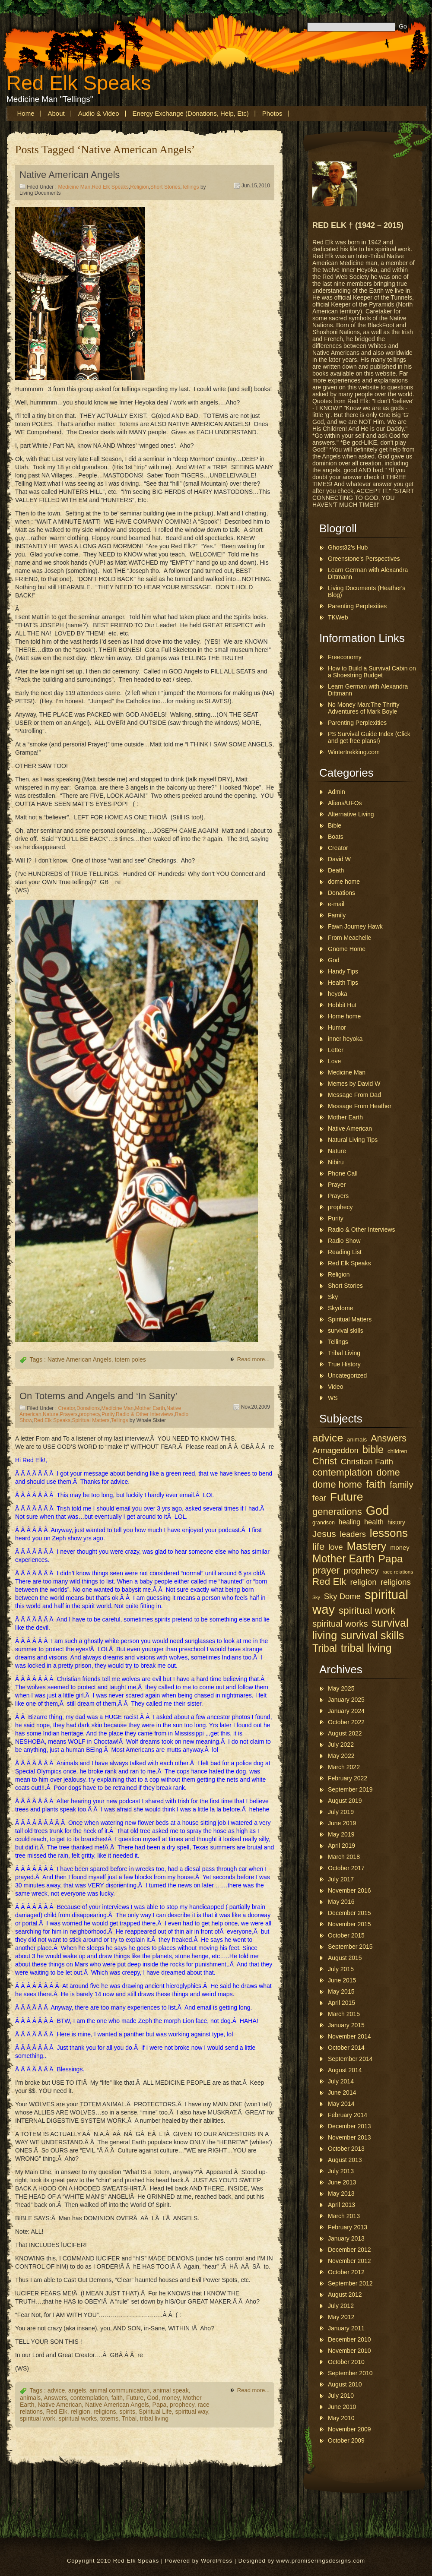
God (152, 2397)
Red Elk (56, 2411)
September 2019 (350, 1789)
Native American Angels (69, 174)
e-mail (336, 904)
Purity (108, 1414)
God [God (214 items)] (377, 1510)
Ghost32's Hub (348, 547)
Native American (60, 2404)
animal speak (171, 2390)
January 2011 (346, 2328)
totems (109, 2418)
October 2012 (346, 2272)
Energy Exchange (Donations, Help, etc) (191, 113)
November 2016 (349, 1890)
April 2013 (341, 2204)
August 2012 (345, 2294)
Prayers (68, 1414)
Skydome (340, 1308)
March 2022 (344, 1767)
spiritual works (77, 2418)
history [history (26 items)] (396, 1522)
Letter (335, 1049)
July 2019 (341, 1811)
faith (117, 2397)
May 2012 (341, 2317)
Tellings (190, 187)
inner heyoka (345, 1038)
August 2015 (345, 1957)
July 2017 (341, 1879)
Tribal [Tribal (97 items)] (324, 1648)
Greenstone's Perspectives (364, 558)
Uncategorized (347, 1375)
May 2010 (341, 2418)
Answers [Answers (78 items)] (389, 1438)
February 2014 (347, 2114)
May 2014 (341, 2103)
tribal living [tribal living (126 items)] (366, 1648)
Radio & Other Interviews (144, 1414)
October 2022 (346, 1722)
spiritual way (191, 2411)
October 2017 (346, 1868)
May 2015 (341, 1991)
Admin (336, 791)
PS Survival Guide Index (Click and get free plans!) (369, 737)
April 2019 (341, 1845)
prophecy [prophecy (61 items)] (361, 1570)
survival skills (345, 1330)
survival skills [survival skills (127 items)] (372, 1635)
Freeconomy (345, 657)
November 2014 (349, 2036)
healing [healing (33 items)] (349, 1522)
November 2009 (349, 2429)
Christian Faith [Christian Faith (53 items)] (366, 1461)
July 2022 (341, 1744)
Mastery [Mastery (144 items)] (366, 1546)
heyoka (337, 993)
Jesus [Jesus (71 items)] (324, 1534)
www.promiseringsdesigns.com (320, 2560)
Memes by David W (354, 1083)
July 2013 (341, 2171)
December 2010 (349, 2339)
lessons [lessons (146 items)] (389, 1533)
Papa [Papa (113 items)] (390, 1559)
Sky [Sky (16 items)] (316, 1597)
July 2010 (341, 2395)
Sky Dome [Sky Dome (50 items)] (342, 1596)
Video (335, 1386)
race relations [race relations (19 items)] (398, 1572)
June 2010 (342, 2406)
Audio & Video (98, 113)
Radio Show (344, 1240)
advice (56, 2390)
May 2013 (341, 2193)
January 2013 (346, 2238)
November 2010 (349, 2350)
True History (344, 1364)
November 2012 (349, 2260)
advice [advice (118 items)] (327, 1438)
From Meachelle (349, 937)
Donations (88, 1408)
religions (104, 2411)
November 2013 (349, 2137)
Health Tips (343, 982)
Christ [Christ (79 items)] (324, 1461)
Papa (159, 2404)
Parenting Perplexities (357, 606)
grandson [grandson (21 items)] (323, 1523)
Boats (335, 836)
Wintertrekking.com (354, 752)
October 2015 (346, 1935)
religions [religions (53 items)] (396, 1582)
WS (333, 1397)
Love (334, 1061)
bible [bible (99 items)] (373, 1449)
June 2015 (342, 1980)
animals (30, 2397)
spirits (127, 2411)
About (56, 113)
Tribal (129, 2418)
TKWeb (338, 617)
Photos (272, 113)
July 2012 (341, 2305)
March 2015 (344, 2013)
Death (336, 870)
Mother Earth (150, 1408)
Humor (337, 1027)
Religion (139, 187)
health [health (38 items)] (374, 1522)
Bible (334, 825)
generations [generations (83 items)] (337, 1511)
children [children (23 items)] (397, 1451)
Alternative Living (351, 814)
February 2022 (347, 1778)
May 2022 (341, 1755)
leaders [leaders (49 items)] (353, 1534)
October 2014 (346, 2047)
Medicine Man (74, 187)
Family (337, 915)
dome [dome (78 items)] (388, 1472)
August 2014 (345, 2070)
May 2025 (341, 1688)
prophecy (89, 1414)
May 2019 (341, 1834)
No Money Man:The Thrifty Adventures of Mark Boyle (363, 708)
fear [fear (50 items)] (319, 1497)
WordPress (216, 2560)
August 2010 (345, 2384)
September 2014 (350, 2058)
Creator (66, 1408)
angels (77, 2390)
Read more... (253, 1359)
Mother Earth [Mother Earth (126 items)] (343, 1558)
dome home (344, 881)
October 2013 (346, 2148)
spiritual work (37, 2418)
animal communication (119, 2390)
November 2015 (349, 1924)
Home (26, 113)
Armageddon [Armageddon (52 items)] (335, 1450)
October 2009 (346, 2440)
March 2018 (344, 1856)
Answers (55, 2397)
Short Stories (165, 187)
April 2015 (341, 2002)
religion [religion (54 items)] (363, 1582)
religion (80, 2411)
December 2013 (349, 2126)
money (170, 2397)
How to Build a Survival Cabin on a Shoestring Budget (372, 672)
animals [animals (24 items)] (357, 1439)
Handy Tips (343, 971)
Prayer (337, 1184)
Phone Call (343, 1173)
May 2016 (341, 1901)
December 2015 (349, 1912)
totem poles (130, 1359)
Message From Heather (359, 1106)
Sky (333, 1296)
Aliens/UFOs (345, 803)
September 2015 (350, 1946)
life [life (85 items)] (318, 1546)
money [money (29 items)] (399, 1547)
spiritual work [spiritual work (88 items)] (367, 1610)
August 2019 (345, 1800)
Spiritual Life (155, 2411)
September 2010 (350, 2373)
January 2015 (346, 2025)
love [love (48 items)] (335, 1547)
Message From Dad (354, 1094)
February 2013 (347, 2227)
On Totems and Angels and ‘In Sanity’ (98, 1396)
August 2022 (345, 1733)
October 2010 (346, 2361)
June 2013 (342, 2182)
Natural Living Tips (353, 1139)
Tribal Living (344, 1353)
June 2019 (342, 1823)
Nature (50, 1414)
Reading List (345, 1251)
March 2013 (344, 2216)
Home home (344, 1016)
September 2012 (350, 2283)
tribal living (154, 2418)
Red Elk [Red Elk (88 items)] (329, 1581)
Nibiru (336, 1162)
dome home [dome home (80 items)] (337, 1484)
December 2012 (349, 2249)
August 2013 (345, 2159)
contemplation (89, 2397)
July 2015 (341, 1969)
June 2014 (342, 2092)
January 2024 (346, 1710)
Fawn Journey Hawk (355, 926)
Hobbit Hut (342, 1005)
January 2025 (346, 1699)
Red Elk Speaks (78, 82)
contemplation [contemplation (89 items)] (342, 1472)
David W (339, 859)
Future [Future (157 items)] (346, 1496)
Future (134, 2397)
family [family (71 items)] (401, 1484)
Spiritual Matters (90, 1420)
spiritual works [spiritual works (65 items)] (340, 1623)
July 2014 (341, 2081)
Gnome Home (346, 948)
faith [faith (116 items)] (376, 1484)
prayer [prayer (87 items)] (326, 1570)
